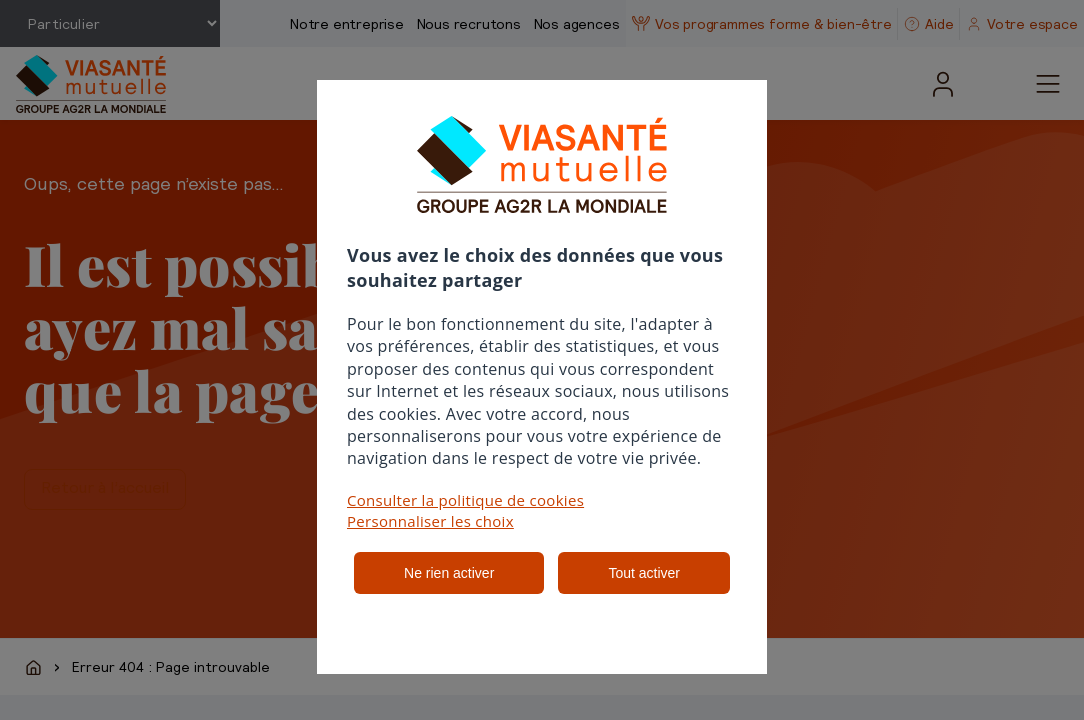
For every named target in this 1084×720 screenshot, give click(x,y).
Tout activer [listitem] (644, 573)
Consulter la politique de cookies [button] (465, 500)
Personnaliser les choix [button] (430, 521)
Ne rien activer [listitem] (449, 573)
